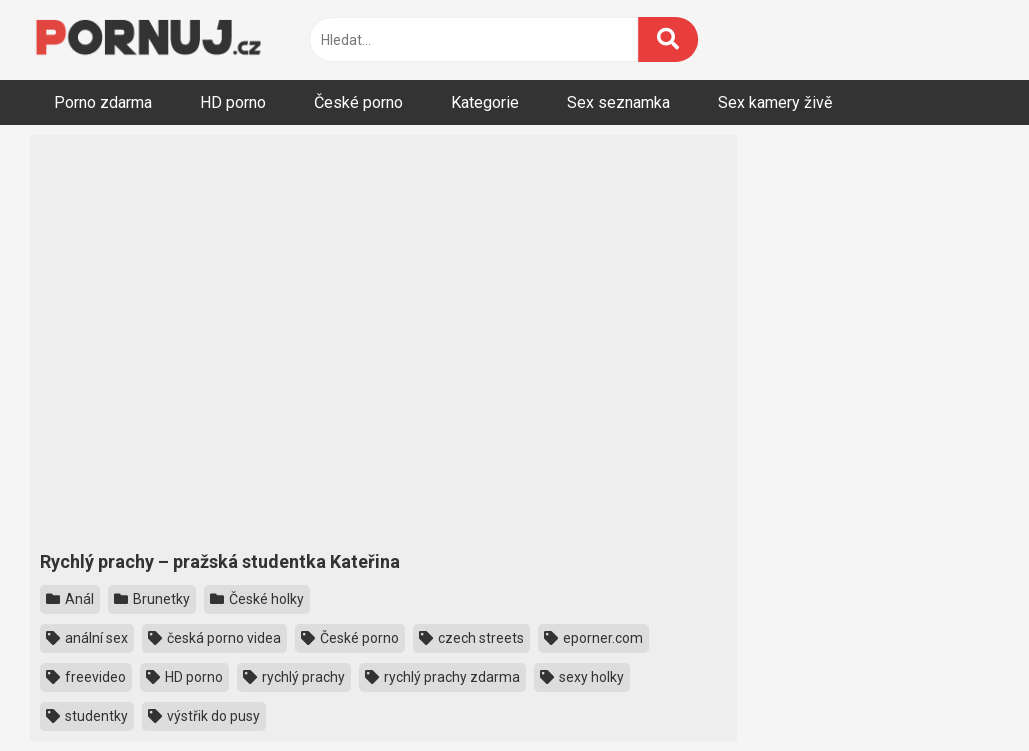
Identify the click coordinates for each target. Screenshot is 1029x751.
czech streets (471, 638)
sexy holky (582, 677)
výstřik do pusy (204, 716)
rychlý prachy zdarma (442, 677)
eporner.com (593, 638)
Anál (70, 599)
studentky (87, 716)
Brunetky (152, 599)
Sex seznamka (618, 102)
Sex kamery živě (775, 102)
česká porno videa (214, 638)
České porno (358, 102)
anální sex (87, 638)
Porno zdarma (103, 102)
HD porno (233, 102)
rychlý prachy (294, 677)
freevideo (86, 677)
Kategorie (485, 102)
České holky (257, 599)
